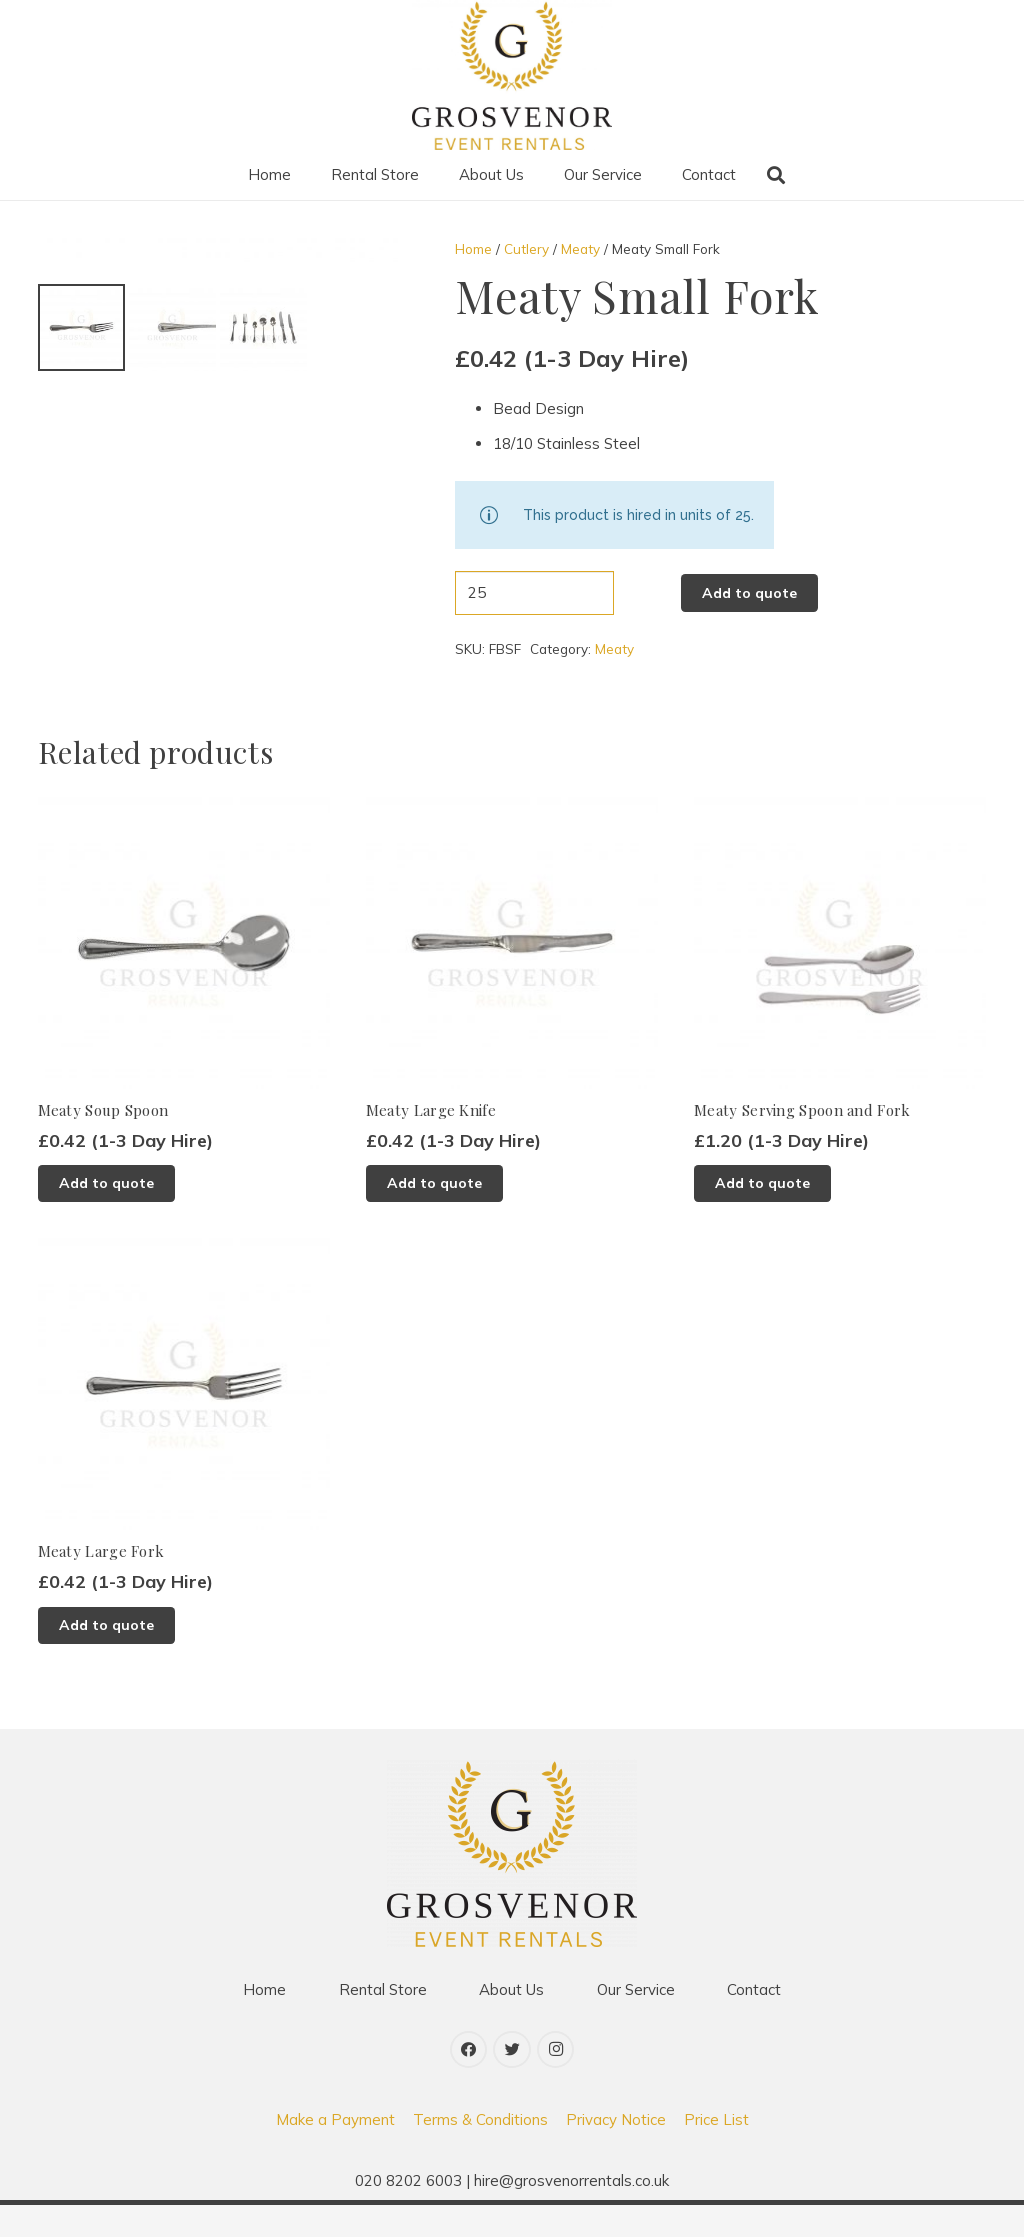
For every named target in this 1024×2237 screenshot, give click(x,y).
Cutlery (526, 248)
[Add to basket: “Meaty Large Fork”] (106, 1657)
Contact (754, 2022)
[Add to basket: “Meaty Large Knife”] (434, 1216)
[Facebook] (469, 2083)
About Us (511, 2022)
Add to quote (749, 593)
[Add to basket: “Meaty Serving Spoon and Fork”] (762, 1216)
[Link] (512, 75)
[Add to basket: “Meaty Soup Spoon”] (106, 1216)
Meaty (580, 248)
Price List (716, 2151)
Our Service (636, 2022)
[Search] (776, 175)
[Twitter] (512, 2083)
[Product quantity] (534, 593)
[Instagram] (556, 2083)
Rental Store (383, 2022)
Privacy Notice (616, 2151)
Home (473, 248)
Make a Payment (335, 2151)
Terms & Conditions (480, 2151)
